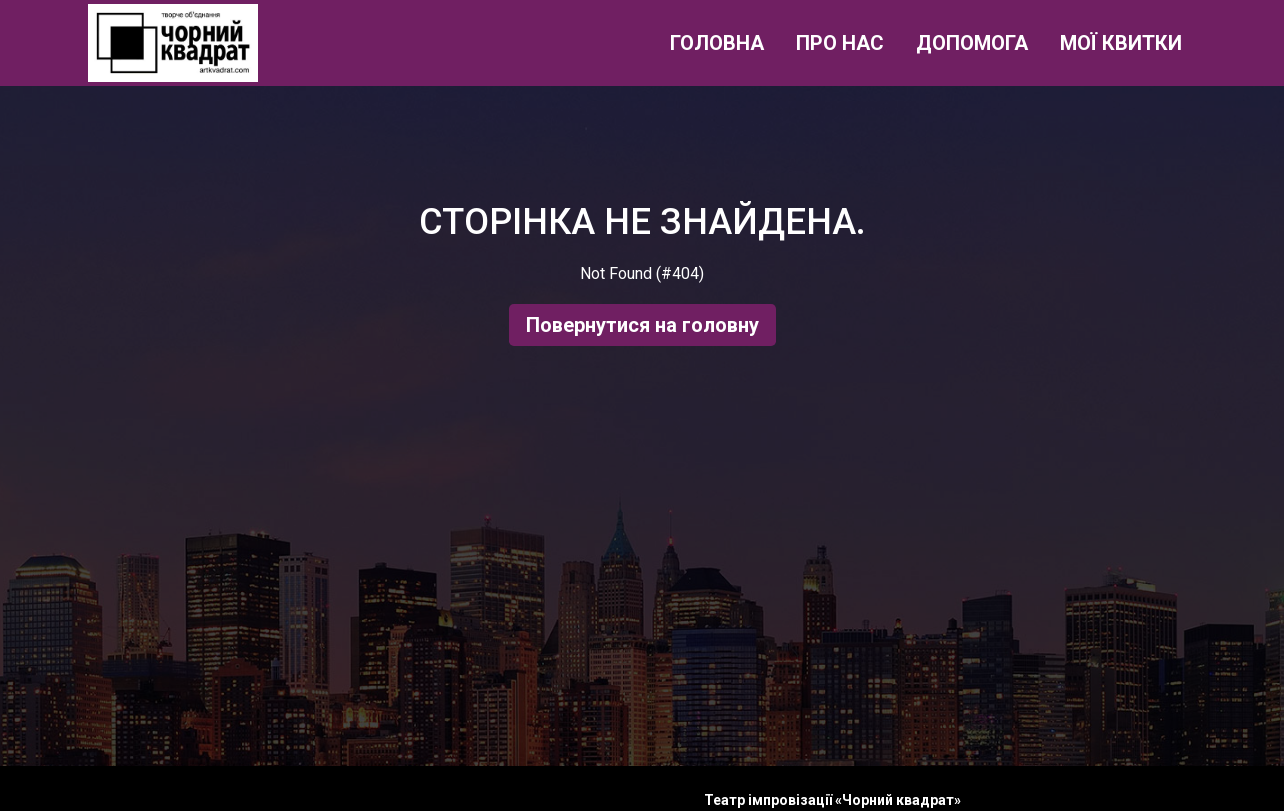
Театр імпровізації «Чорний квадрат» (832, 800)
